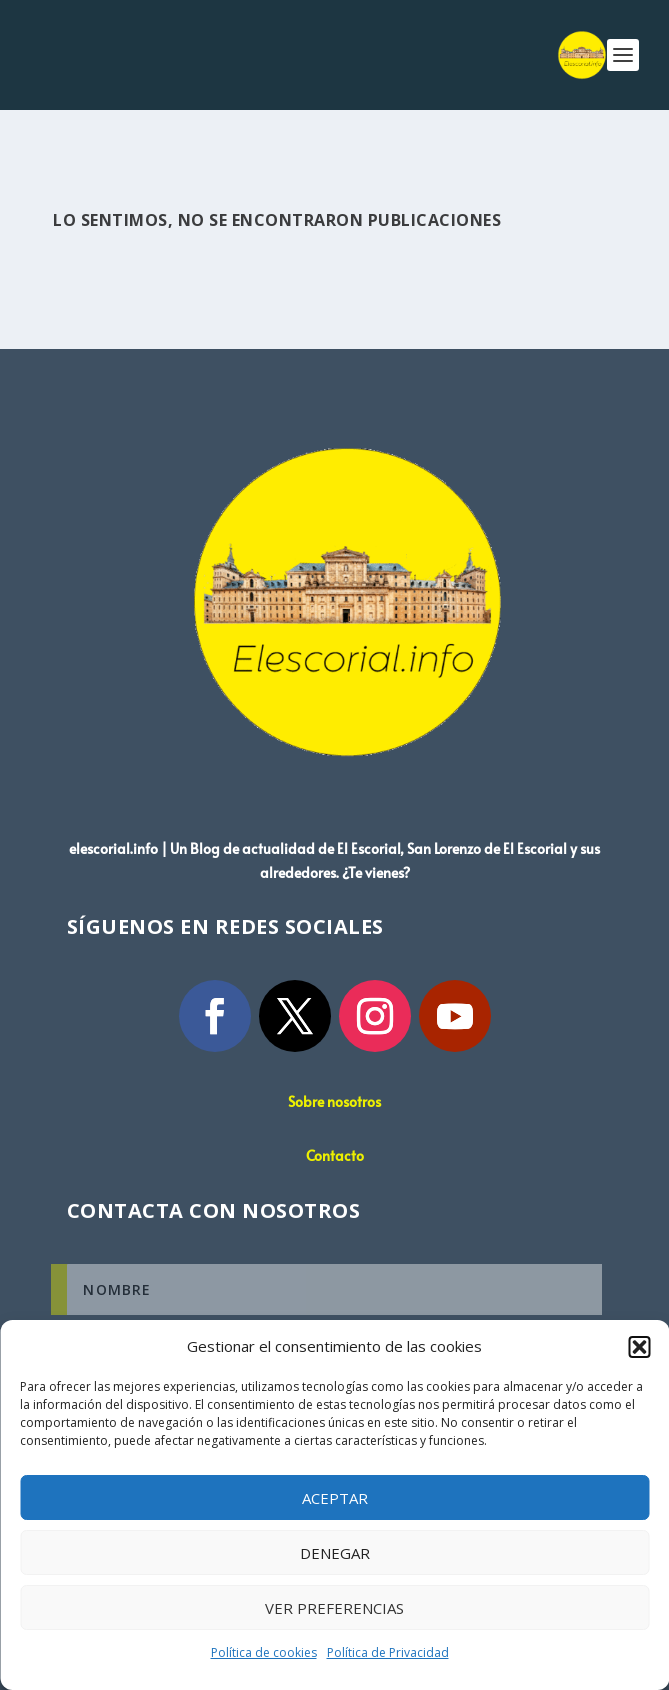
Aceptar (335, 1498)
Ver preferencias (334, 1608)
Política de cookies (264, 1652)
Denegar (335, 1553)
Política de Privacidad (388, 1652)
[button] (639, 1347)
